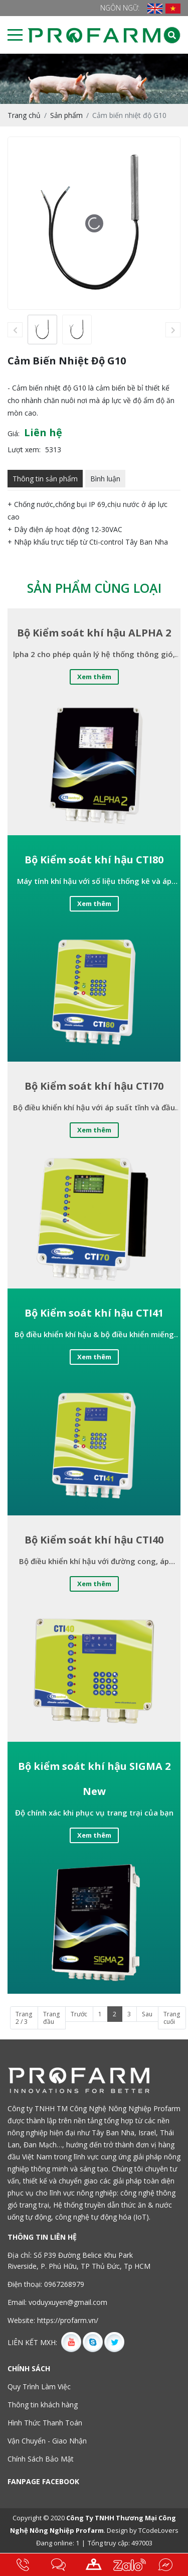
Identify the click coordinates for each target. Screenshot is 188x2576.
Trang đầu (51, 2018)
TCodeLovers (158, 2530)
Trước (79, 2014)
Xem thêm (94, 676)
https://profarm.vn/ (67, 2320)
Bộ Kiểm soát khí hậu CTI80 (94, 859)
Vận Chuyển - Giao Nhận (47, 2440)
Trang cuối (171, 2018)
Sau (147, 2014)
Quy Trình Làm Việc (39, 2386)
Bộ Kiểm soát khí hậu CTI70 (94, 1086)
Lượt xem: (24, 449)
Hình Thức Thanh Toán (45, 2422)
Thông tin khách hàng (43, 2404)
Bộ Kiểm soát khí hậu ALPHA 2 (94, 632)
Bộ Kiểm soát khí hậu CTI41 (94, 1313)
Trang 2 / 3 (24, 2018)
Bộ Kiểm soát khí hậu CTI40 (94, 1540)
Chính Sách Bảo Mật (41, 2459)
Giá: (14, 433)
